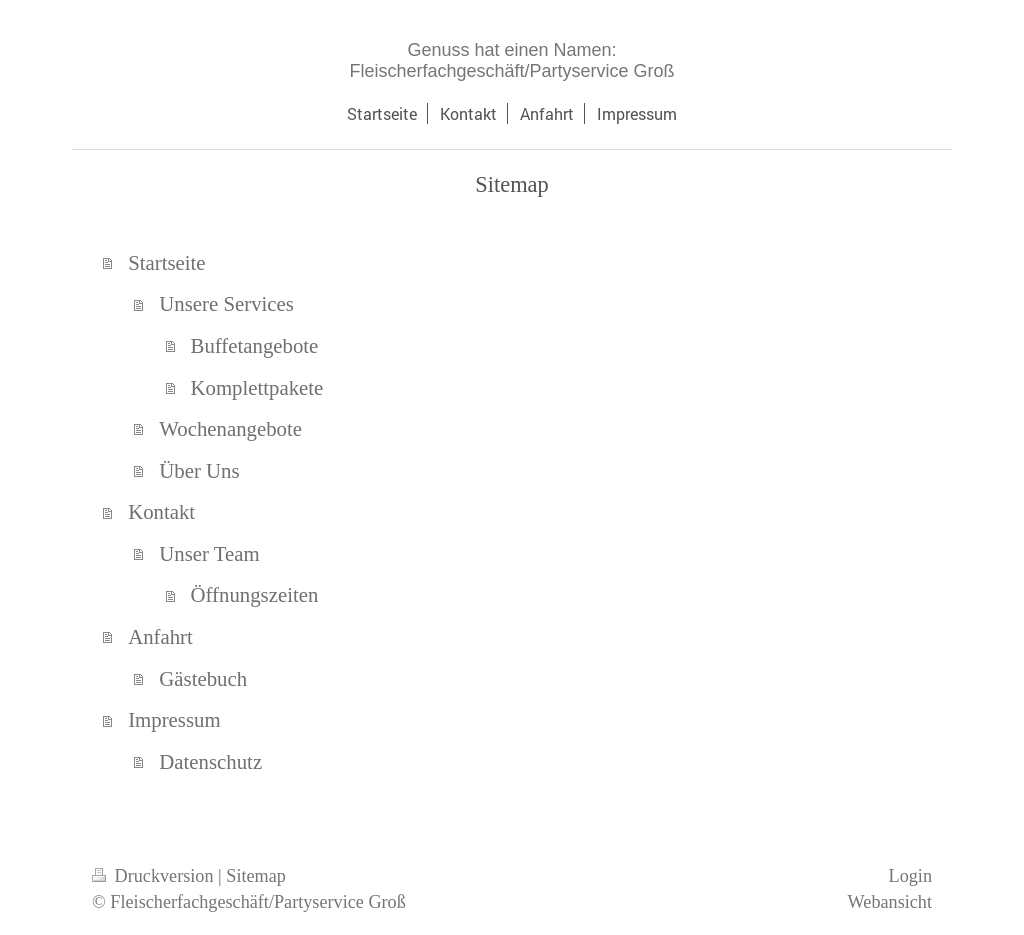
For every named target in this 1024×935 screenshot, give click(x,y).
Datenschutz (210, 761)
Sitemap (256, 876)
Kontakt (161, 511)
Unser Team (209, 553)
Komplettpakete (257, 387)
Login (910, 876)
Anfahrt (160, 636)
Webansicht (890, 902)
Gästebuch (203, 678)
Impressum (174, 719)
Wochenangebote (230, 428)
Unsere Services (226, 303)
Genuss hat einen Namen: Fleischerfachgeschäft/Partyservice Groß (511, 60)
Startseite (166, 262)
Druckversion (155, 876)
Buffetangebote (255, 345)
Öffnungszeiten (255, 594)
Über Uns (199, 470)
